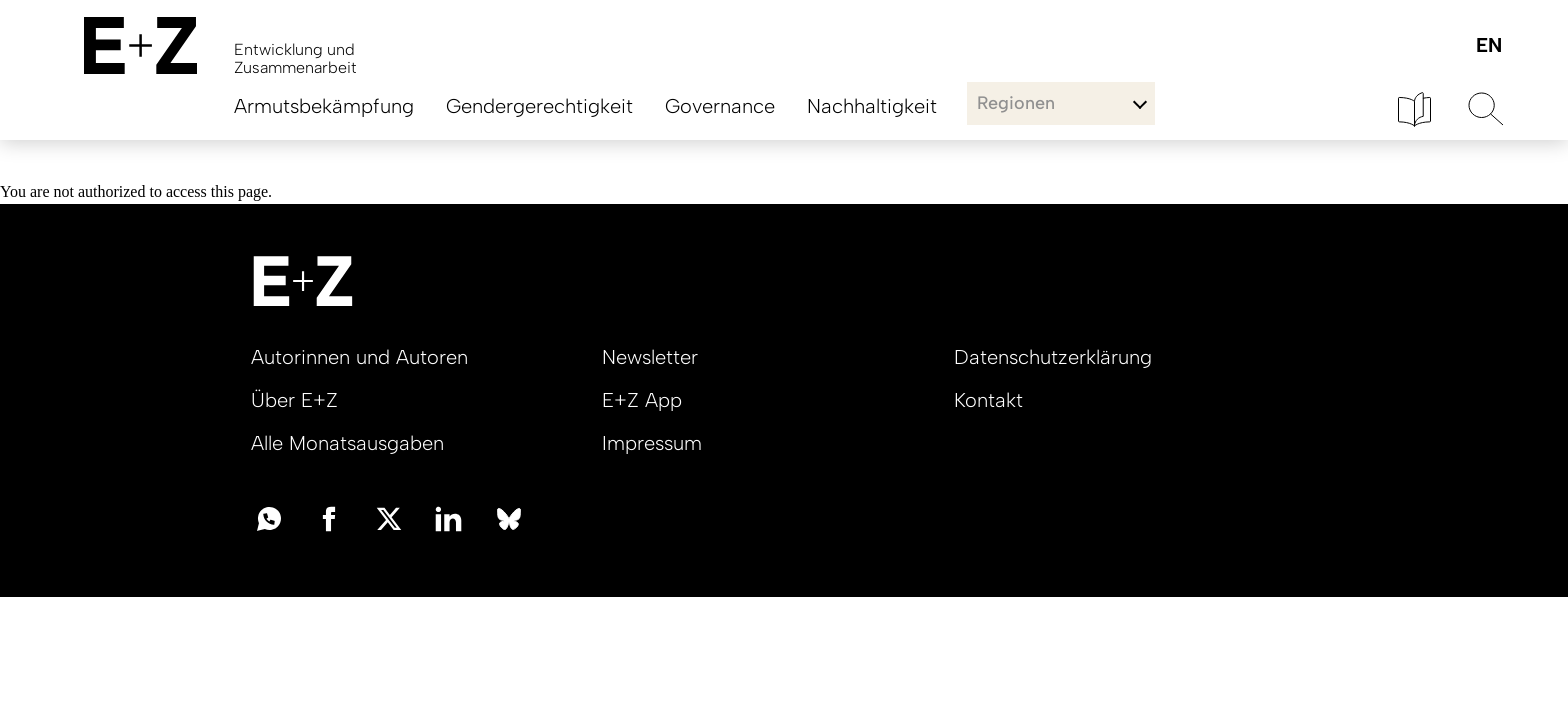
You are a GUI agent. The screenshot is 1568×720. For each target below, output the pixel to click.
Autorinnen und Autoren (359, 357)
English (1488, 46)
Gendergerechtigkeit (539, 106)
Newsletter (650, 357)
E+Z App (642, 400)
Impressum (652, 443)
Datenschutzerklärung (1053, 357)
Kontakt (988, 400)
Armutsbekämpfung (324, 106)
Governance (720, 106)
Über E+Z (294, 400)
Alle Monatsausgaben (347, 443)
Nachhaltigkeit (872, 106)
